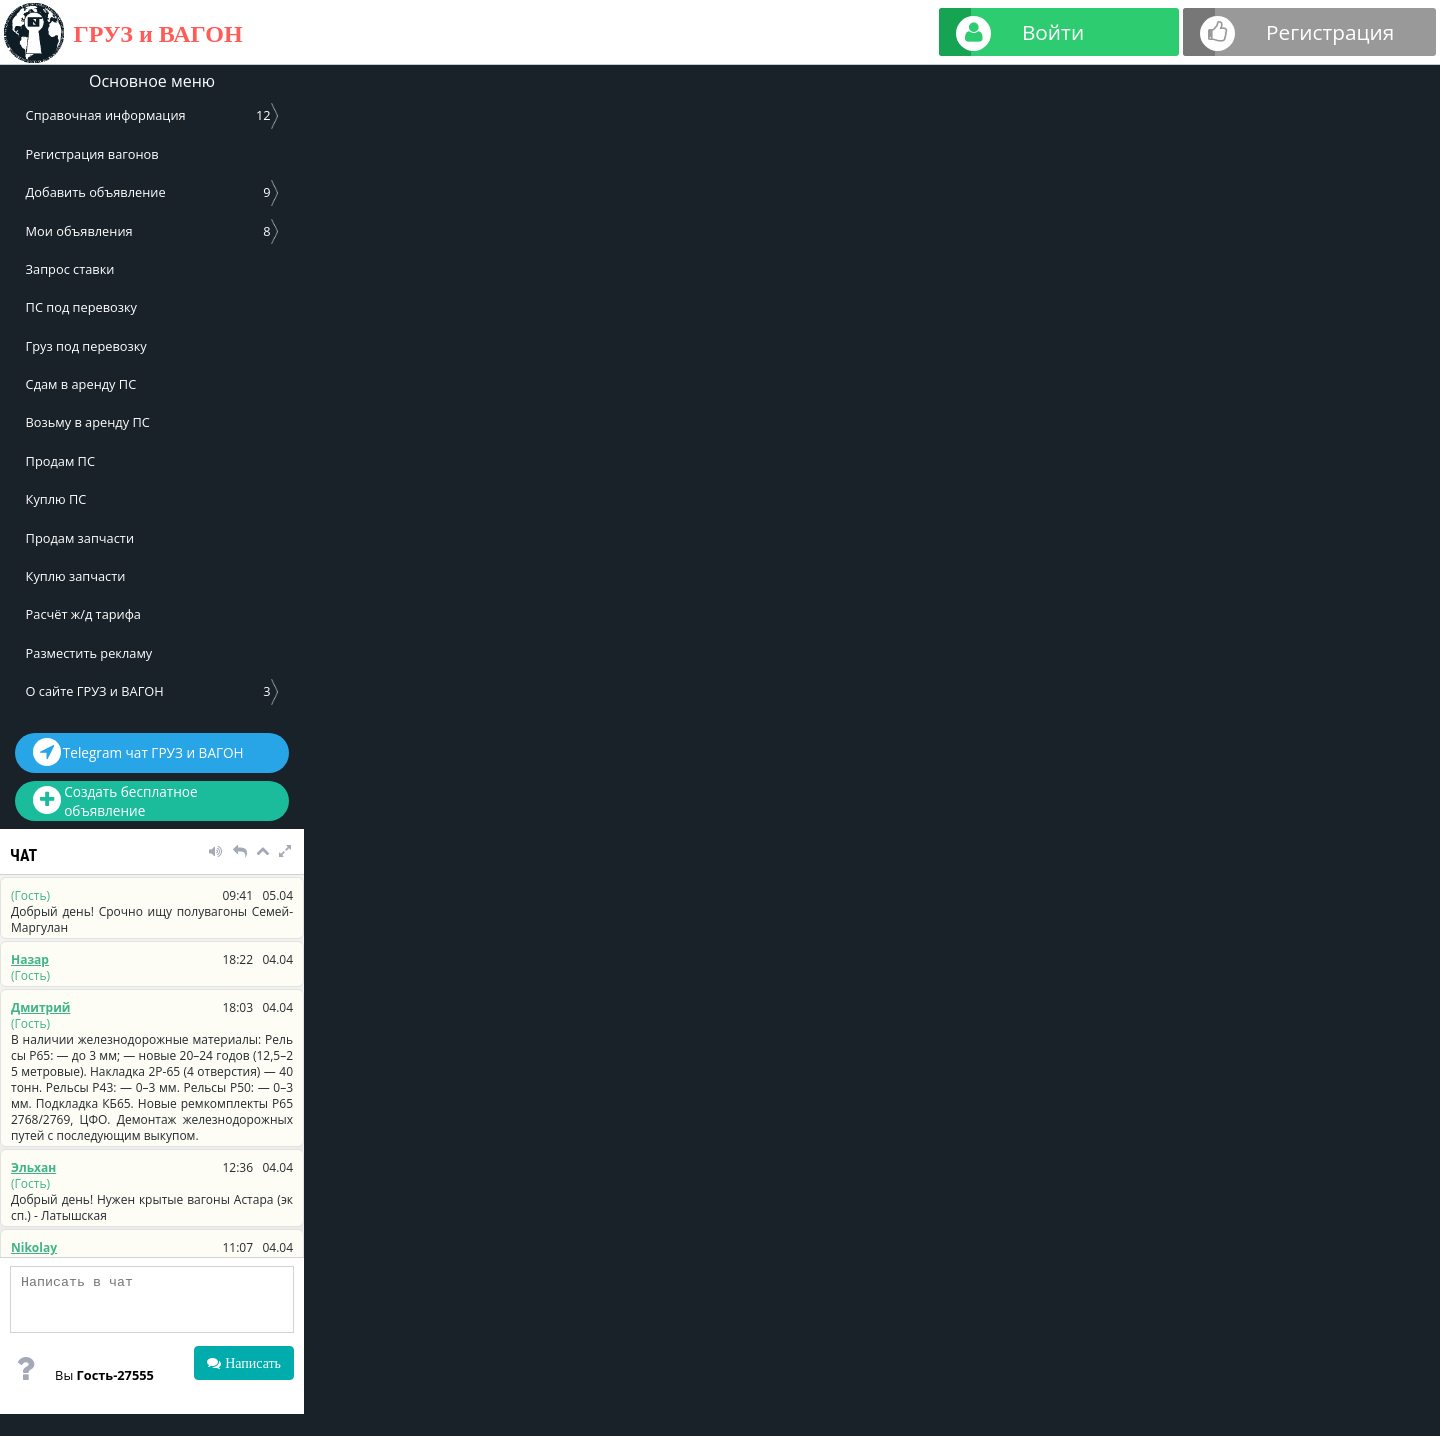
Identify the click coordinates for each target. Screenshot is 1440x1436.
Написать (251, 1363)
